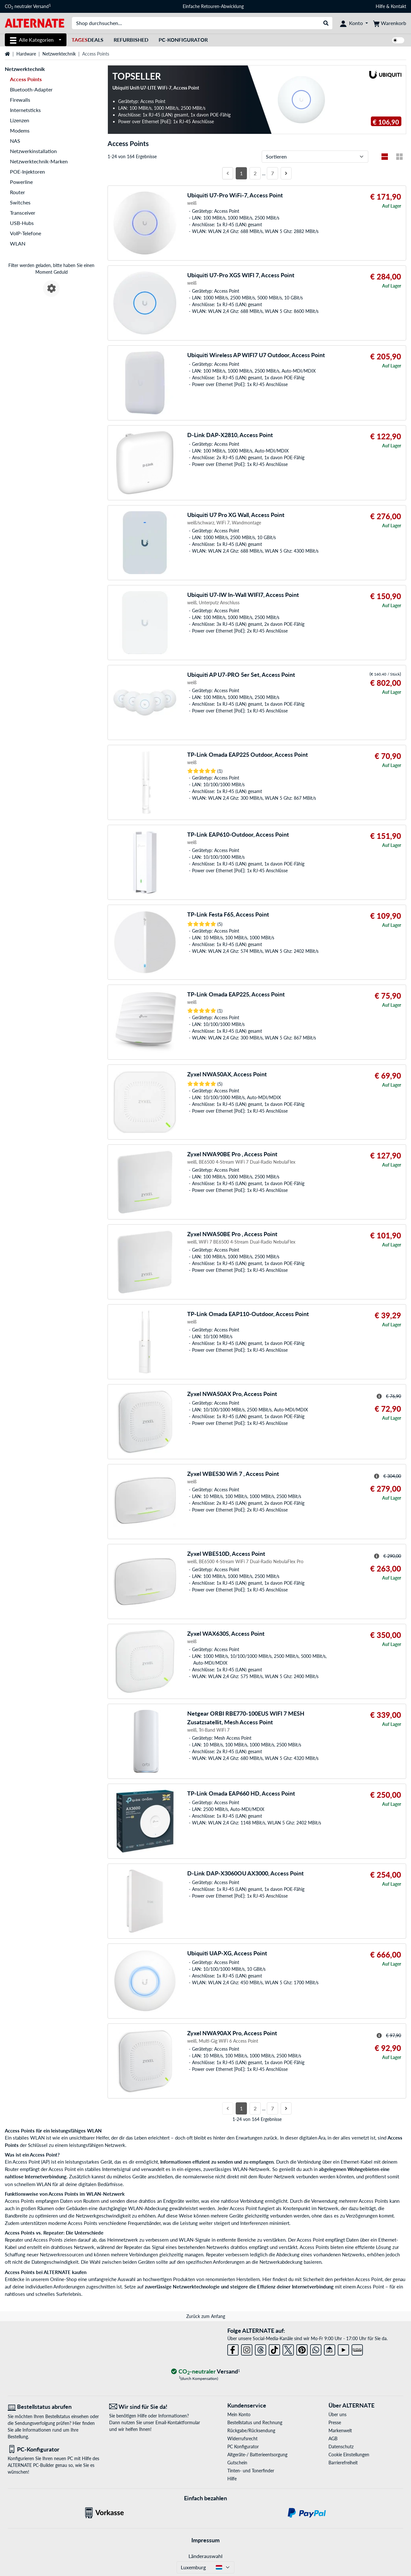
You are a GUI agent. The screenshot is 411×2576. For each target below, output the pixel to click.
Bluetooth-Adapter (31, 89)
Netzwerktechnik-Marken (39, 161)
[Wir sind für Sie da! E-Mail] (155, 2406)
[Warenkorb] (389, 23)
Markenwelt (340, 2430)
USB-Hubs (22, 223)
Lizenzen (19, 120)
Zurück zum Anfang (205, 2316)
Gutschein (237, 2462)
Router (17, 192)
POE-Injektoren (27, 171)
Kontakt (398, 6)
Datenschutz (341, 2446)
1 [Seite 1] (241, 173)
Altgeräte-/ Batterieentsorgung (257, 2454)
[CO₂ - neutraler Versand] (205, 2371)
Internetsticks (25, 110)
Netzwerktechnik (59, 53)
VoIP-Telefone (25, 233)
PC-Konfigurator (183, 40)
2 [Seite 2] (255, 173)
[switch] (398, 40)
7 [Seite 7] (272, 173)
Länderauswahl (205, 2556)
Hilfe (380, 6)
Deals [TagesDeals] (87, 40)
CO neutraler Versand (28, 6)
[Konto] (354, 23)
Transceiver (22, 213)
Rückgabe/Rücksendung (251, 2430)
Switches (20, 202)
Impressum (205, 2540)
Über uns (337, 2414)
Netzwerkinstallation (33, 151)
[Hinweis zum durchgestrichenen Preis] (379, 1396)
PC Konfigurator (243, 2446)
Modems (20, 130)
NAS (15, 141)
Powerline (21, 182)
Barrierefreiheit (343, 2462)
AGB (332, 2438)
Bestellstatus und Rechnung (254, 2422)
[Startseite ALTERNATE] (34, 22)
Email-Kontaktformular (177, 2422)
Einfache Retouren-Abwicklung (213, 6)
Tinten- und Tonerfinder (250, 2470)
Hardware (26, 53)
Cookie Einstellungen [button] (348, 2454)
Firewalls (20, 100)
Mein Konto (238, 2414)
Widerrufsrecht (242, 2438)
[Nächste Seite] (286, 173)
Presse (334, 2422)
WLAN (17, 243)
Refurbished (131, 40)
